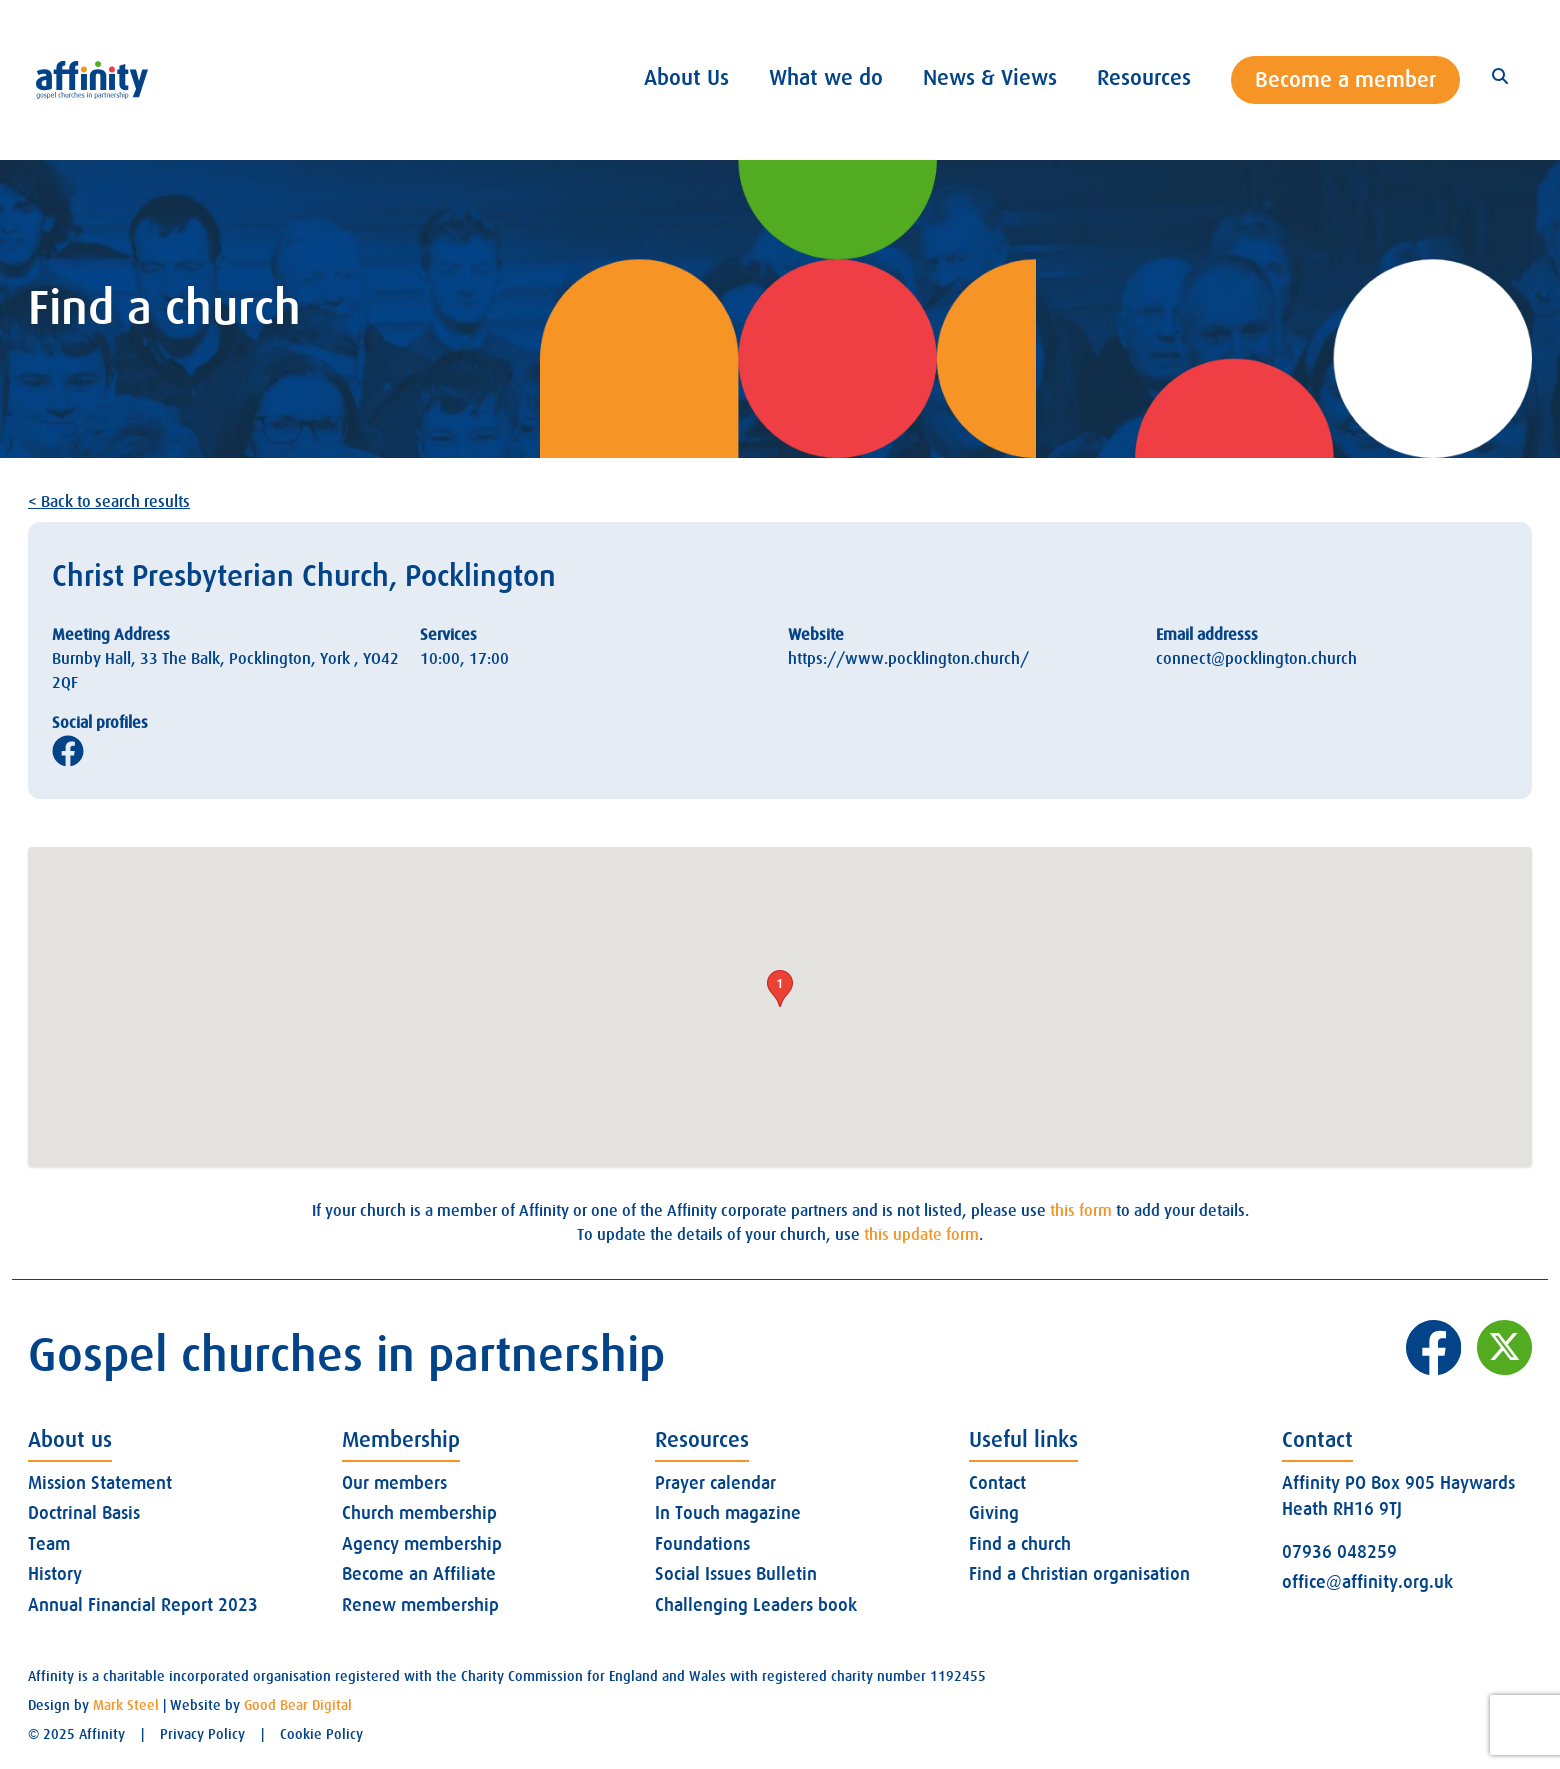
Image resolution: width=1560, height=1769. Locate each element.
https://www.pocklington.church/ (908, 659)
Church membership (419, 1513)
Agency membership (422, 1544)
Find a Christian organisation (1079, 1574)
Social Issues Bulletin (736, 1574)
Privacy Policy (202, 1734)
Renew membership (420, 1605)
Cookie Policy (321, 1734)
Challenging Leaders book (756, 1605)
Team (49, 1544)
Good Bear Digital (298, 1705)
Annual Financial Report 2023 (143, 1605)
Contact (997, 1483)
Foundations (702, 1544)
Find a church (1020, 1544)
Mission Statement (100, 1483)
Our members (394, 1483)
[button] (780, 988)
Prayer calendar (715, 1483)
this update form (921, 1235)
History (55, 1574)
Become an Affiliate (419, 1574)
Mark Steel (126, 1705)
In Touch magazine (728, 1513)
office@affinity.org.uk (1367, 1582)
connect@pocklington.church (1256, 659)
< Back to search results (109, 502)
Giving (994, 1513)
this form (1081, 1211)
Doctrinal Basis (84, 1513)
